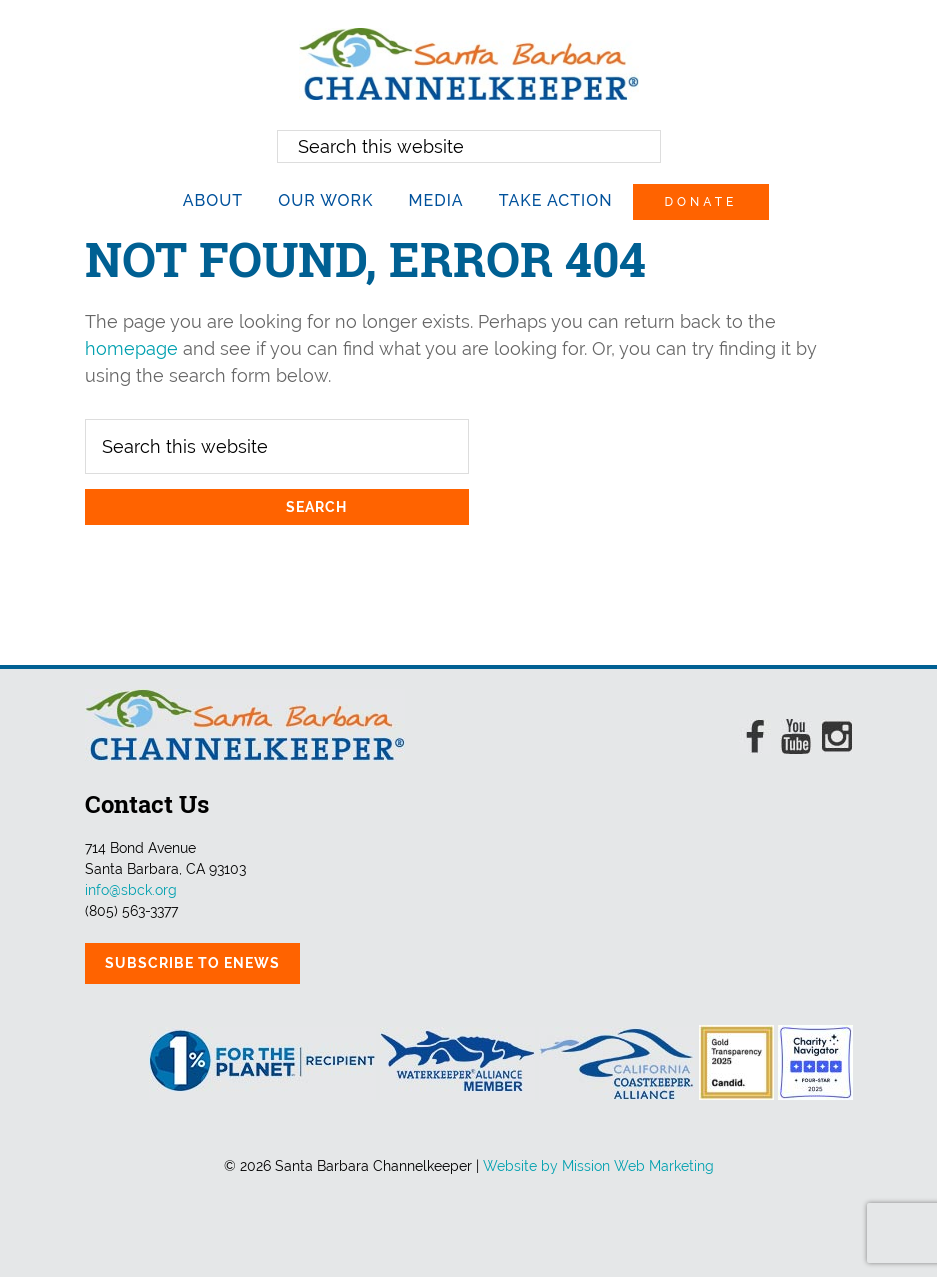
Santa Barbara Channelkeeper (469, 64)
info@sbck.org (131, 890)
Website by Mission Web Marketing (598, 1166)
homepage (131, 348)
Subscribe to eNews (192, 963)
